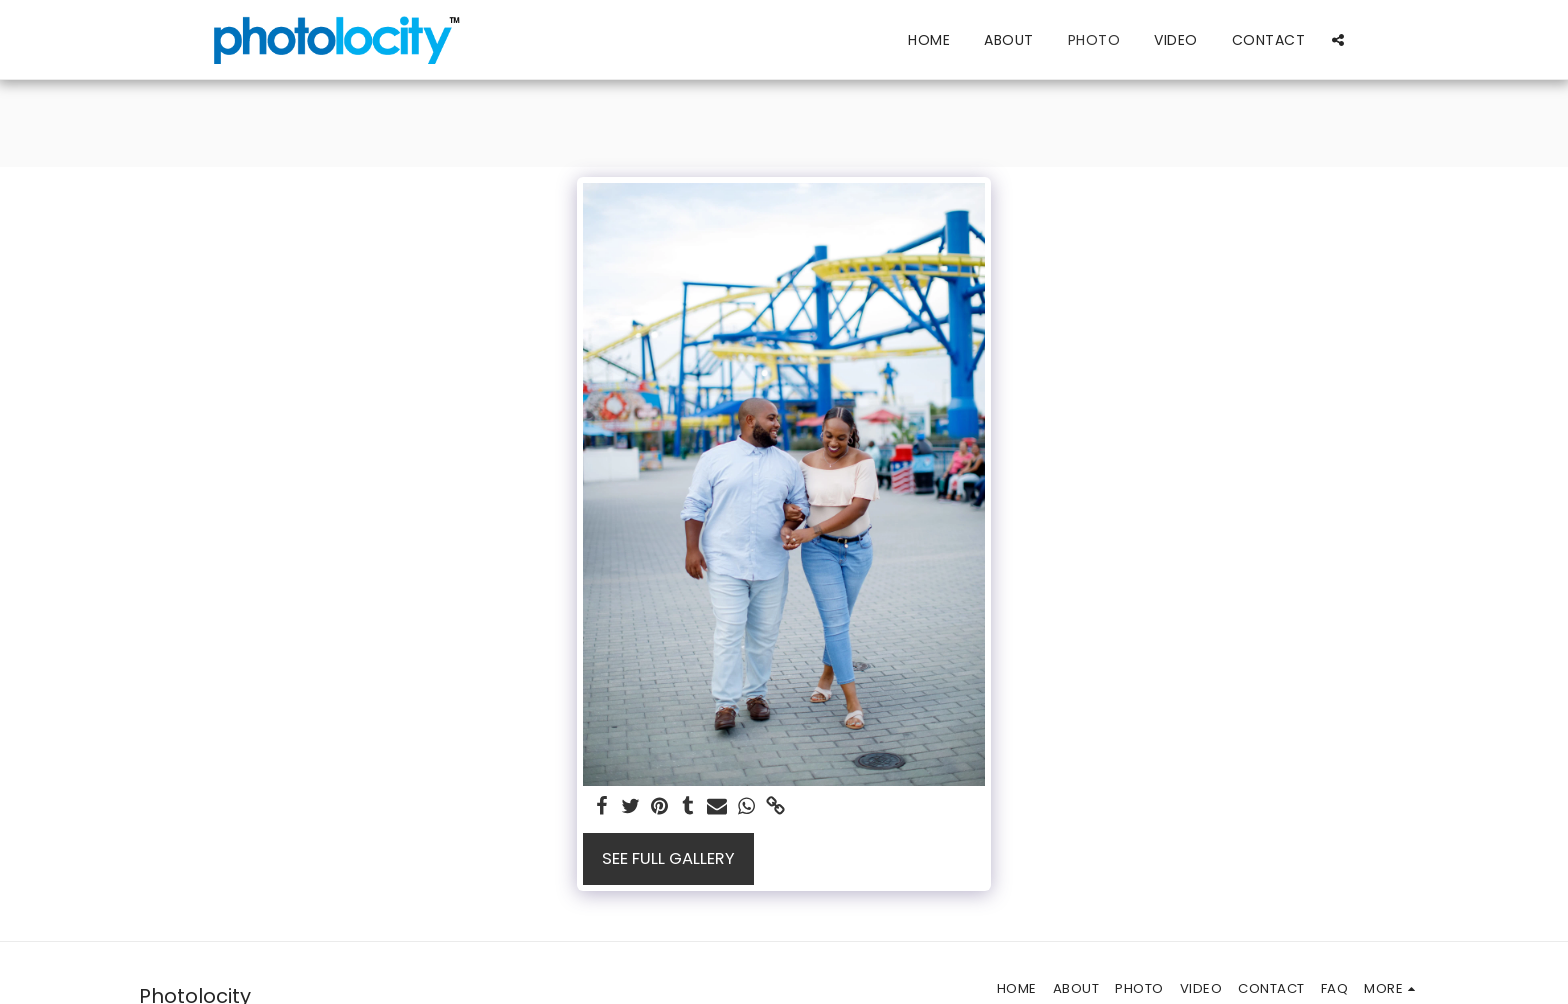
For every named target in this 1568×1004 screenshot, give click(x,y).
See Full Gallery (668, 858)
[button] (1338, 39)
